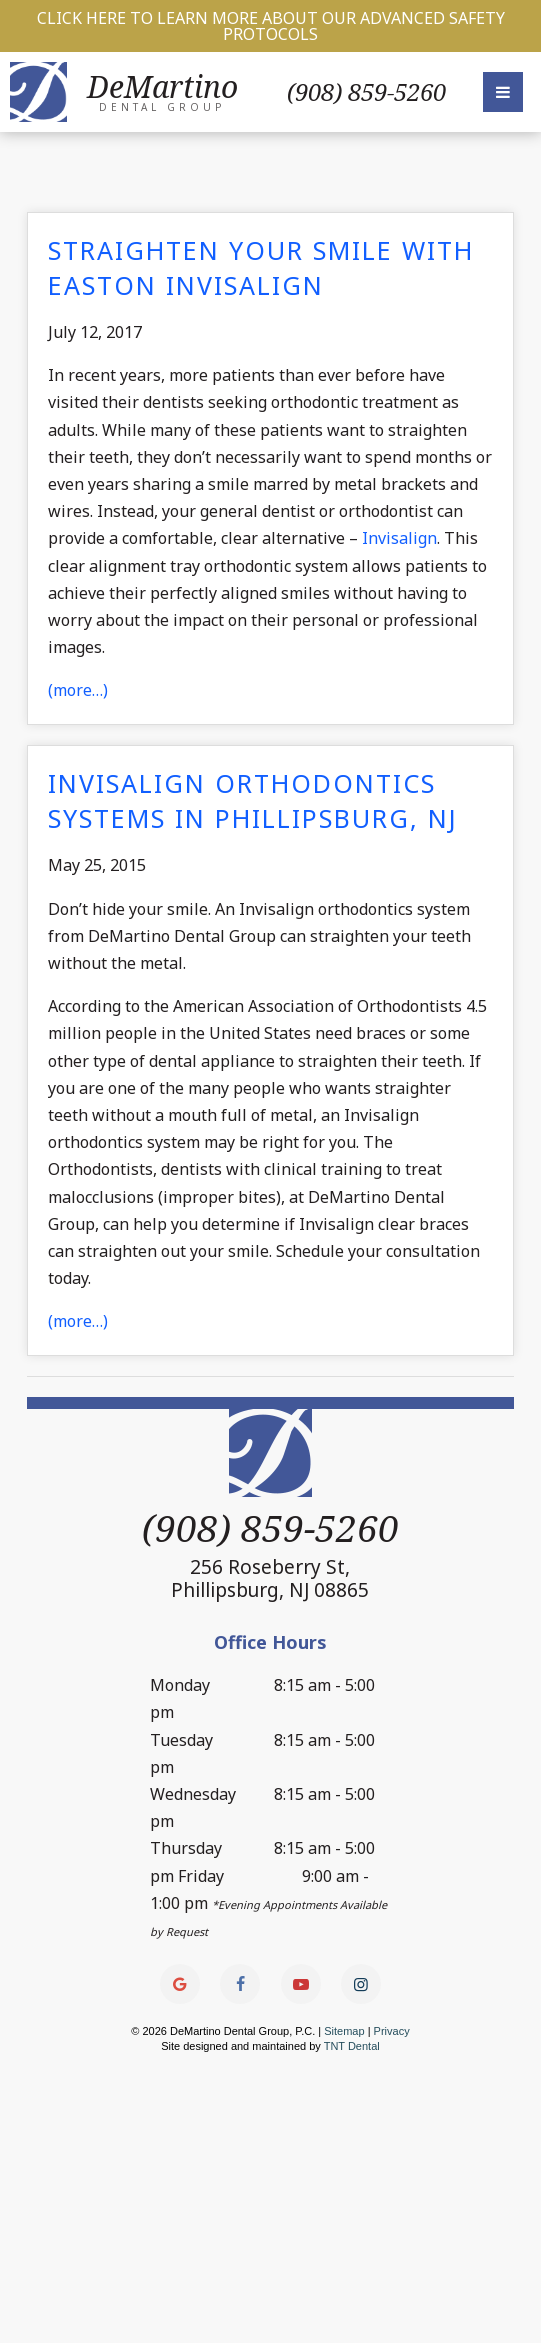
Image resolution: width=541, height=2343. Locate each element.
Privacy (392, 2032)
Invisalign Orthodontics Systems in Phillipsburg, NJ (253, 800)
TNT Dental (352, 2047)
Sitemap (344, 2032)
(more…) (78, 690)
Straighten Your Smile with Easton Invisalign (261, 267)
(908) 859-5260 (366, 92)
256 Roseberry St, (270, 1578)
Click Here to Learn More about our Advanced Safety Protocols (271, 26)
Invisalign (399, 538)
